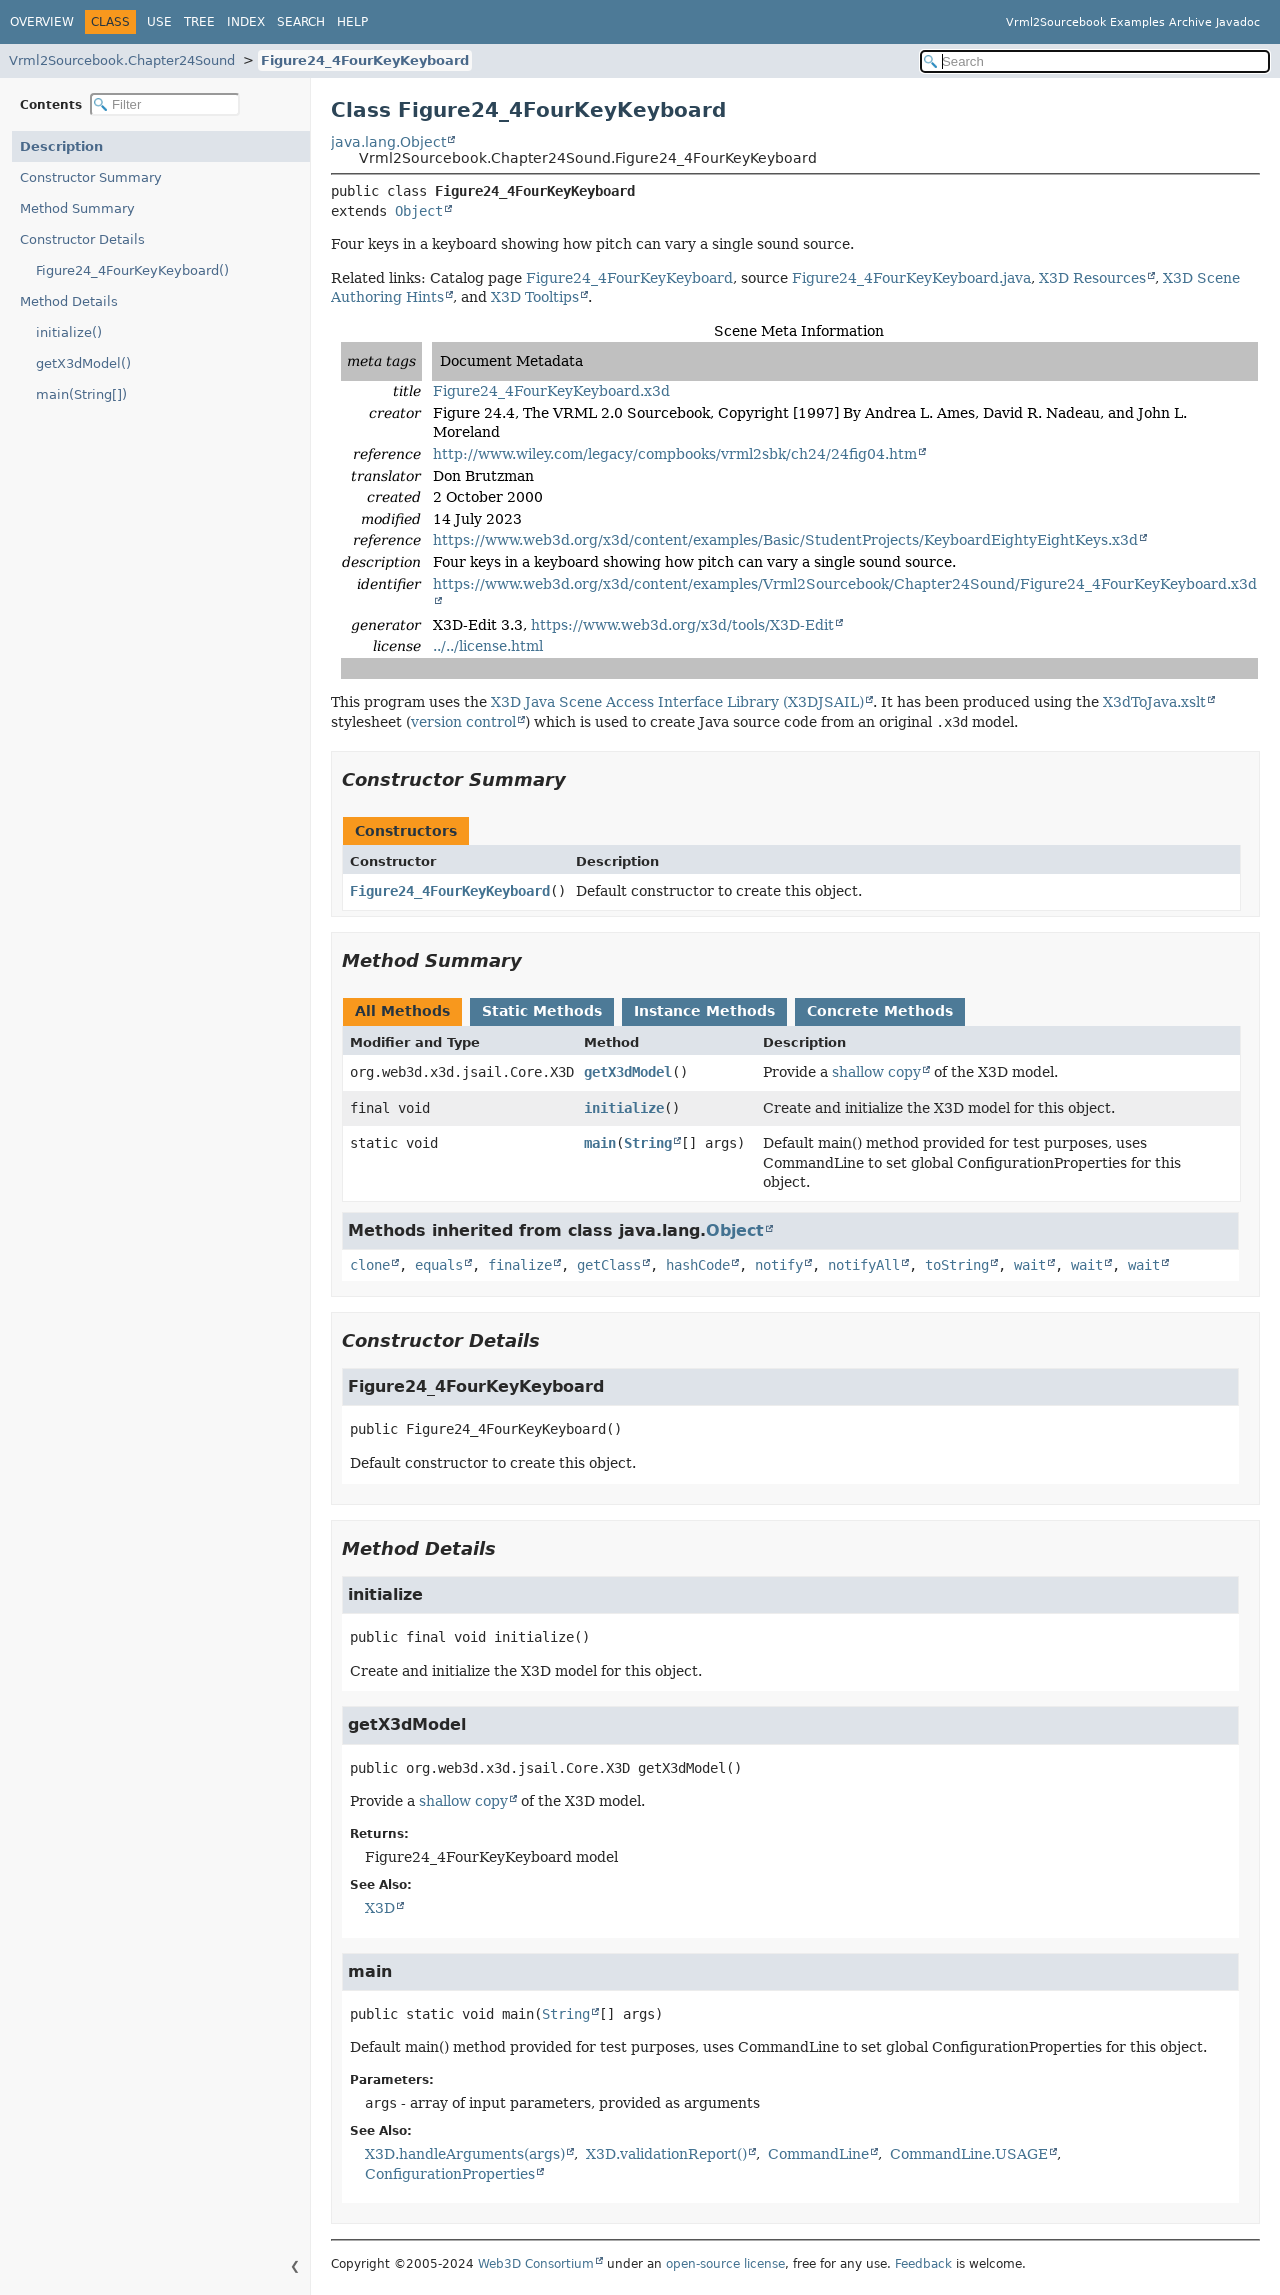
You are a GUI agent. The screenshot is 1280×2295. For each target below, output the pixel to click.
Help (352, 22)
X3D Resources (1092, 278)
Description (61, 146)
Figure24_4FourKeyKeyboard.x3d (551, 391)
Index (246, 22)
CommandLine (818, 2154)
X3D (380, 1908)
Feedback (923, 2264)
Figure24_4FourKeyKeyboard (365, 60)
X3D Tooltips (535, 297)
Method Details (69, 301)
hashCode (698, 1265)
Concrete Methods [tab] (880, 1011)
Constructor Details (82, 239)
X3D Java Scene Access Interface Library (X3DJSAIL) (677, 702)
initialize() (69, 332)
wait (1030, 1265)
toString (957, 1265)
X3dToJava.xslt (1154, 702)
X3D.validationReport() (666, 2154)
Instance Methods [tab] (704, 1011)
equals (439, 1265)
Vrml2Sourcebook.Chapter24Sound (122, 60)
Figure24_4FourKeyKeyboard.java (911, 278)
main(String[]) (81, 394)
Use (159, 22)
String (648, 1143)
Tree (199, 22)
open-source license (725, 2264)
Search (301, 22)
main (600, 1143)
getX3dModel (628, 1072)
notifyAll (864, 1265)
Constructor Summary (91, 177)
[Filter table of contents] (165, 104)
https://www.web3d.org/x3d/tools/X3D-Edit (682, 625)
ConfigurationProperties (450, 2174)
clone (370, 1265)
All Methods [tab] (402, 1011)
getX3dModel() (83, 363)
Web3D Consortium (536, 2264)
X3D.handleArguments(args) (465, 2154)
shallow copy (876, 1072)
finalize (520, 1265)
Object (419, 211)
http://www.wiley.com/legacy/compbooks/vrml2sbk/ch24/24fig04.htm (675, 454)
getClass (609, 1265)
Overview (42, 22)
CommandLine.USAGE (969, 2154)
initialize (624, 1108)
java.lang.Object (388, 142)
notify (779, 1265)
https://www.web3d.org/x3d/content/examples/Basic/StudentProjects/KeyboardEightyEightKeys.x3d (785, 540)
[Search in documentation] (1095, 61)
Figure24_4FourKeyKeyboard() (132, 270)
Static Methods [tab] (542, 1011)
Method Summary (77, 208)
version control (463, 722)
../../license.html (488, 646)
